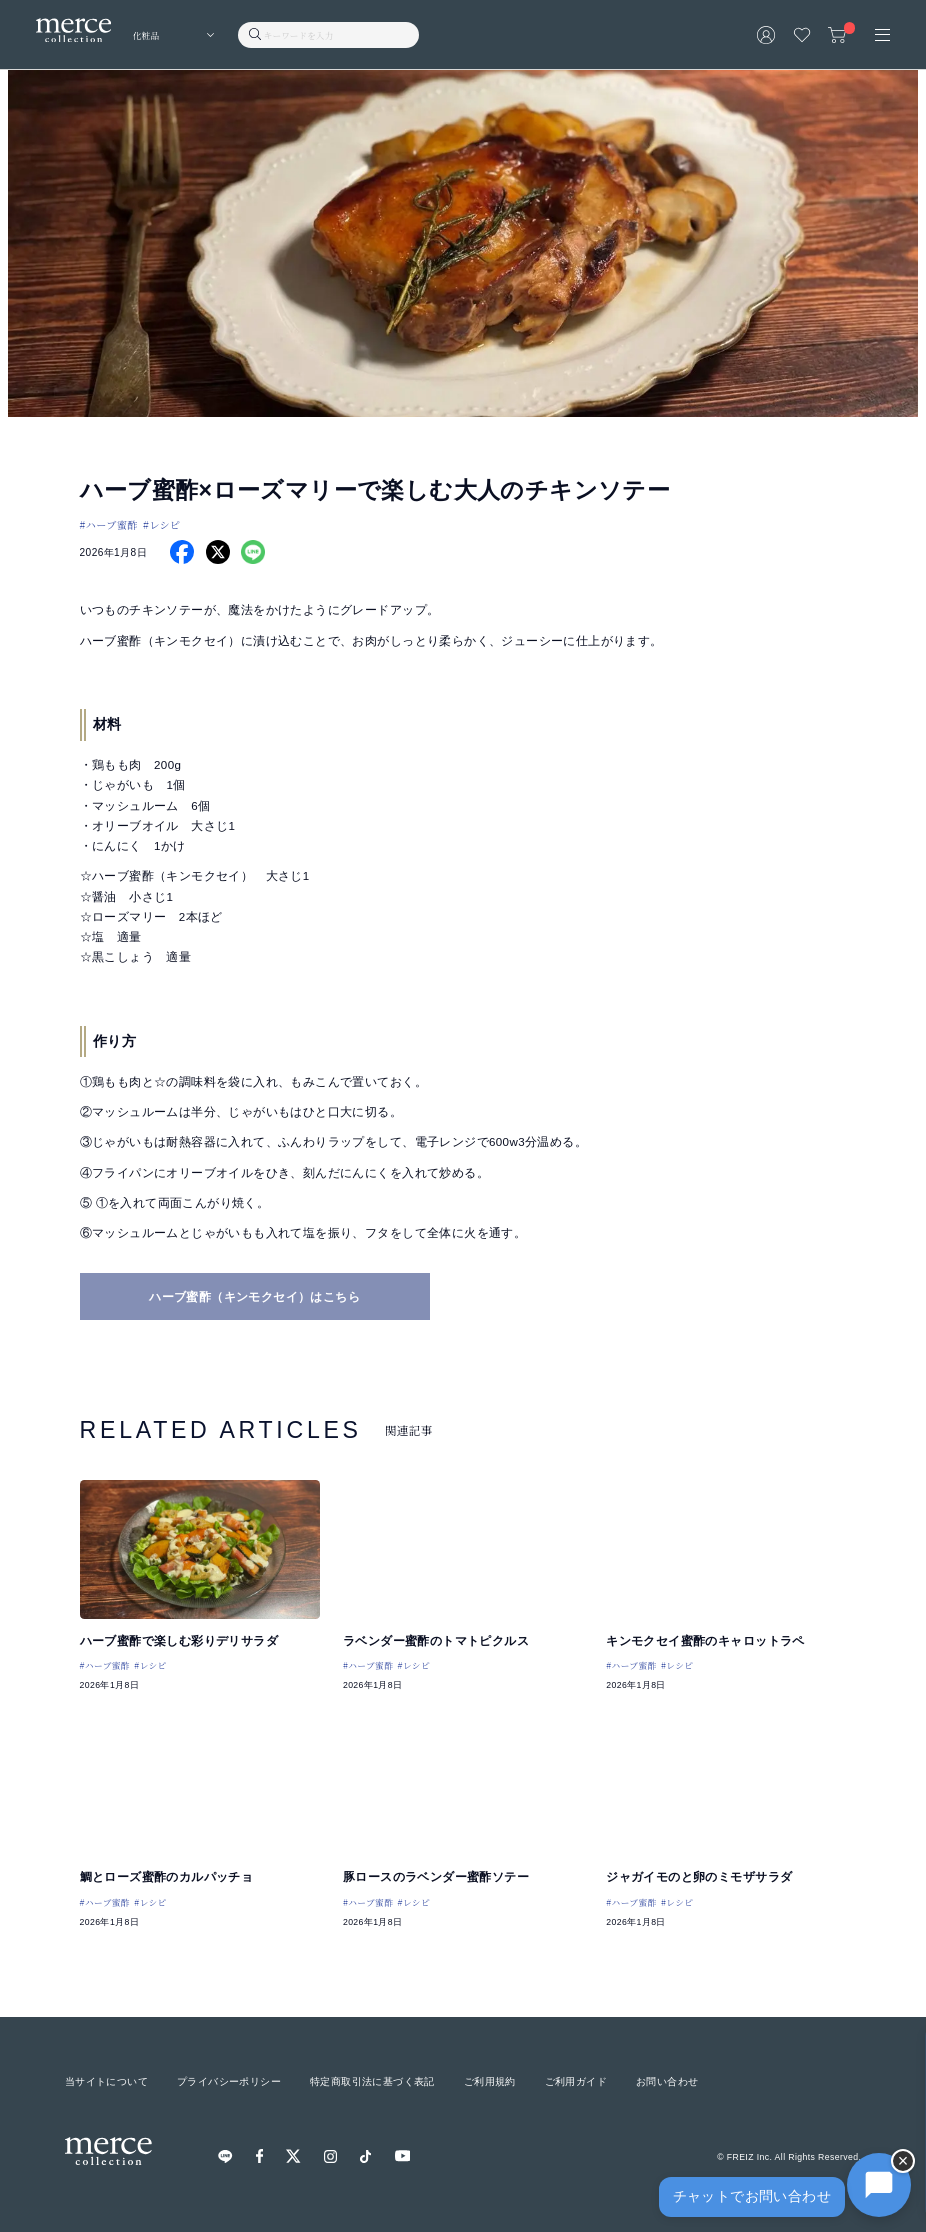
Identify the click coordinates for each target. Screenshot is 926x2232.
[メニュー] (882, 35)
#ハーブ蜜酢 (109, 524)
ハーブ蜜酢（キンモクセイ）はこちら (254, 1297)
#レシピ (162, 524)
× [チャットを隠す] (903, 2161)
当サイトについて (106, 2081)
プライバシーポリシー (229, 2081)
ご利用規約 (490, 2081)
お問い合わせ (667, 2081)
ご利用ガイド (576, 2081)
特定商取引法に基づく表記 (372, 2081)
